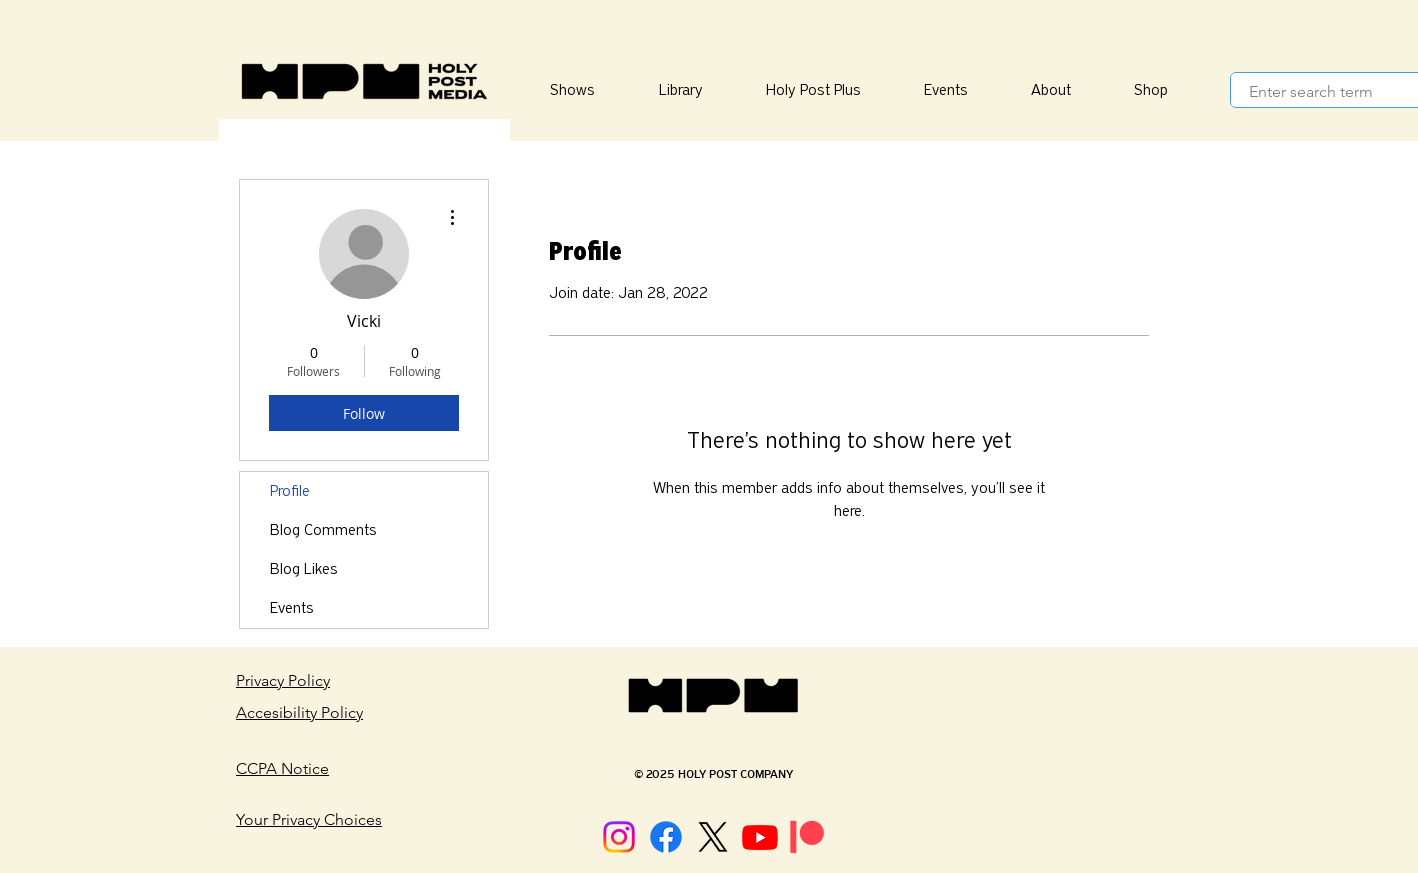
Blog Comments (323, 530)
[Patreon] (807, 837)
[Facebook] (666, 837)
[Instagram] (619, 837)
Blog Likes (304, 569)
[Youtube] (760, 837)
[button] (680, 90)
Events (292, 608)
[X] (713, 837)
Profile (290, 491)
